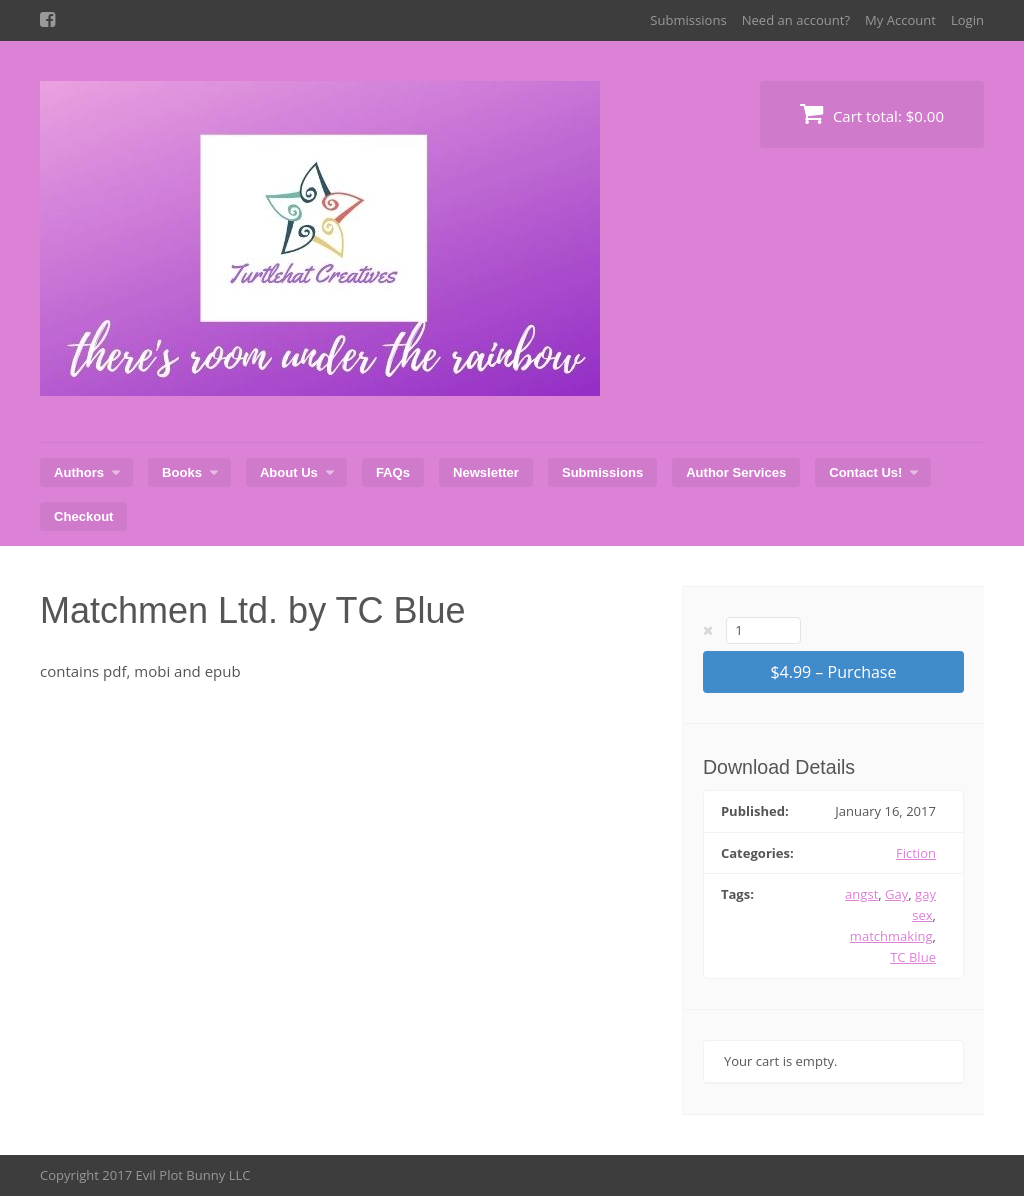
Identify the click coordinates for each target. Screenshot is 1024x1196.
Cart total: (872, 113)
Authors (79, 472)
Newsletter (486, 472)
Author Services (736, 472)
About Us (289, 472)
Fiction (916, 853)
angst (861, 894)
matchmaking (891, 936)
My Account (900, 20)
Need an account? (796, 20)
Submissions (688, 20)
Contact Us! (865, 472)
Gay (896, 894)
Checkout (83, 516)
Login (967, 20)
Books (182, 472)
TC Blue (913, 957)
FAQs (393, 472)
